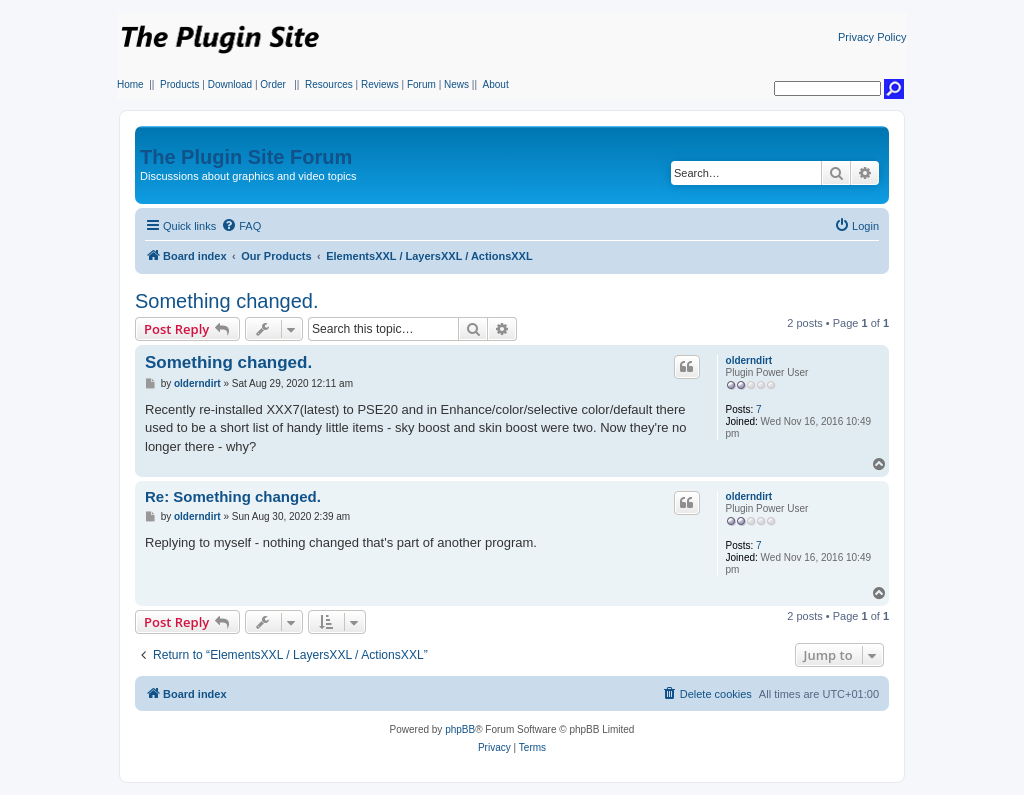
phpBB (460, 729)
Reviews (380, 84)
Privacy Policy (872, 37)
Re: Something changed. (233, 496)
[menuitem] (241, 226)
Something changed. (226, 301)
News (456, 84)
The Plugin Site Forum (246, 157)
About (496, 84)
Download (230, 84)
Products (179, 84)
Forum (421, 84)
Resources (329, 84)
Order (273, 84)
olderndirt (749, 360)
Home (130, 84)
